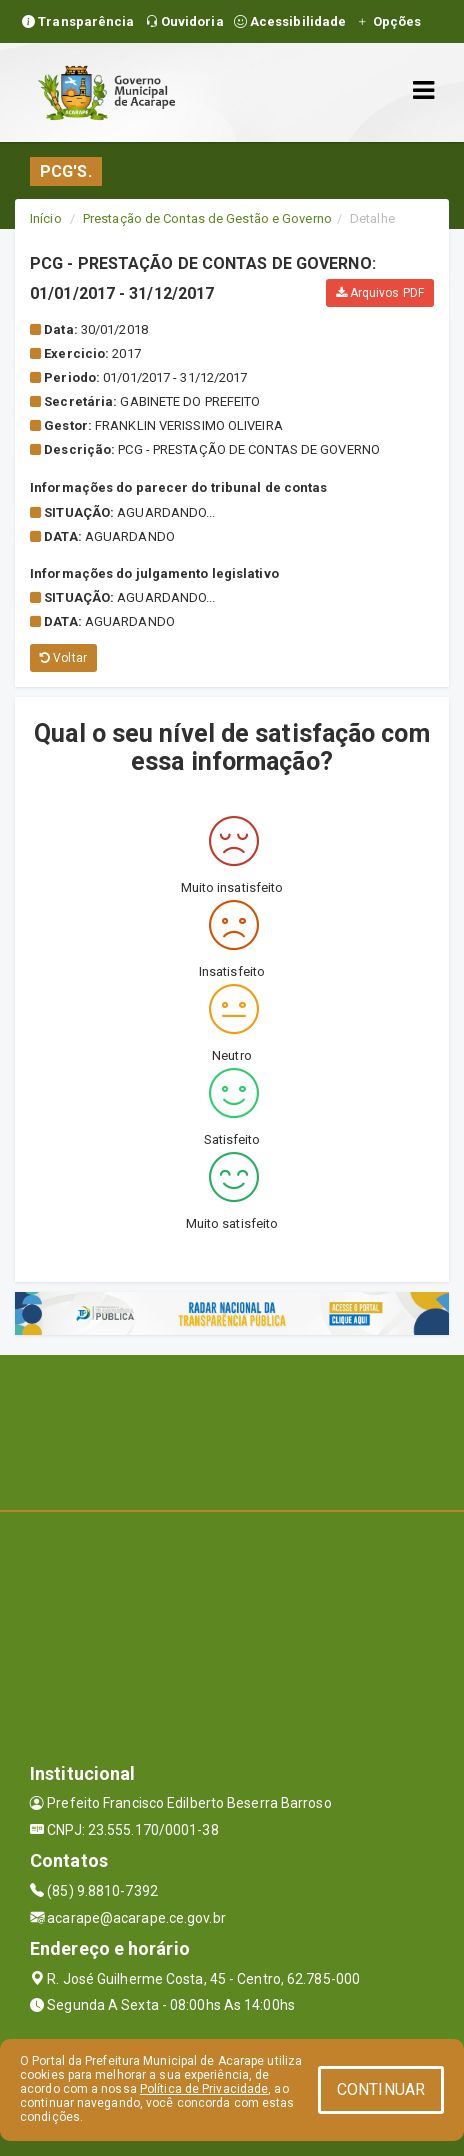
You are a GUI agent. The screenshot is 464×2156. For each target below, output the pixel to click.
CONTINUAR (381, 2089)
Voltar (63, 658)
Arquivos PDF (380, 293)
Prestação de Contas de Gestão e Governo (207, 218)
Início (46, 218)
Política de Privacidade (204, 2089)
